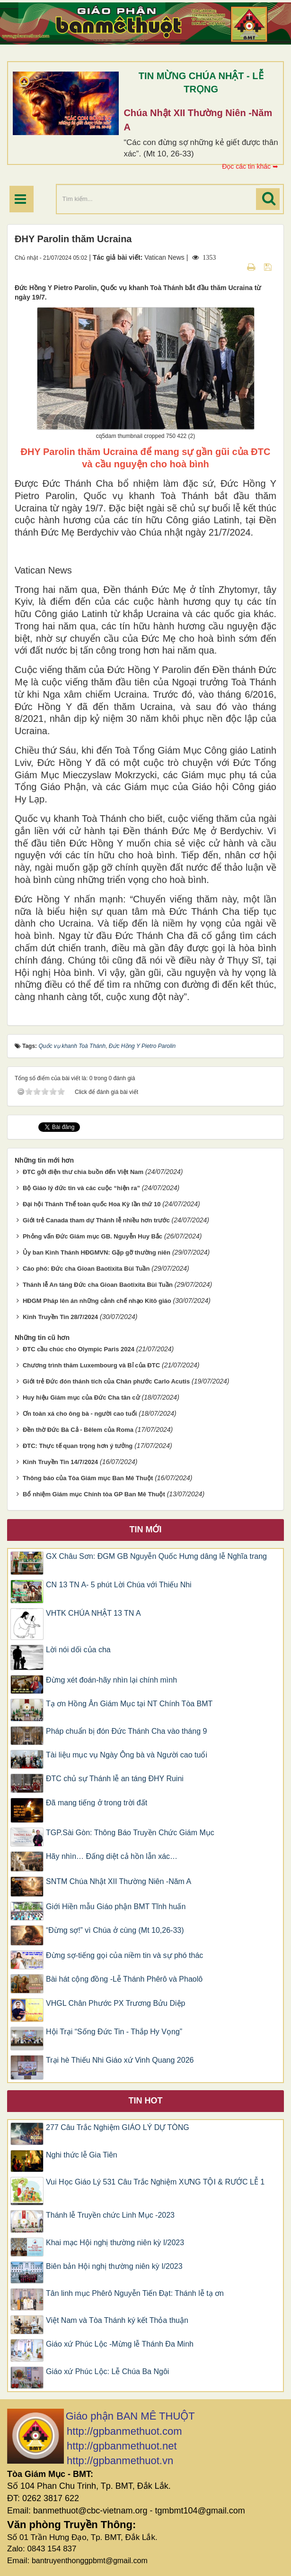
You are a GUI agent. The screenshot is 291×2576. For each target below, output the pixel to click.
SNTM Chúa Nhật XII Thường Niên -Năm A (118, 1881)
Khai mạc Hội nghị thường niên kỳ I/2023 (115, 2243)
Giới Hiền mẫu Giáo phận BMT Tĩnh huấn (115, 1906)
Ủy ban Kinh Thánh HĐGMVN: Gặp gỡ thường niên (96, 1252)
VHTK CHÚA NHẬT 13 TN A (93, 1613)
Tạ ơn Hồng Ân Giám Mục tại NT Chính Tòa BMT (129, 1704)
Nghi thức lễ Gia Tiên (81, 2155)
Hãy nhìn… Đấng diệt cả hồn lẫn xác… (111, 1856)
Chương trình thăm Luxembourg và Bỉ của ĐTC (91, 1365)
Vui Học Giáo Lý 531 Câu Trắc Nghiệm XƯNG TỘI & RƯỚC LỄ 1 (155, 2182)
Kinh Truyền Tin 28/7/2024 (60, 1316)
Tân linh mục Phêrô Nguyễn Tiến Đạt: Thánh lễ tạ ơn (135, 2293)
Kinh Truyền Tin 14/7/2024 (60, 1461)
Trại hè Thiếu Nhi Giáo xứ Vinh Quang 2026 (120, 2060)
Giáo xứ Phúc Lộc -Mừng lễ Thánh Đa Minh (120, 2344)
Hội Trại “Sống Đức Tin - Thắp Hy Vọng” (114, 2032)
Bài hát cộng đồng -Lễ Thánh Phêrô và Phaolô (124, 1979)
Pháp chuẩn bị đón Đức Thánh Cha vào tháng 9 (126, 1731)
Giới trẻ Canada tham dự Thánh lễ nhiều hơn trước (96, 1220)
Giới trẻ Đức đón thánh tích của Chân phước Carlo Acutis (106, 1381)
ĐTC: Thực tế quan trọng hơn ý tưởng (77, 1445)
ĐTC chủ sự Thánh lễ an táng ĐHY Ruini (115, 1779)
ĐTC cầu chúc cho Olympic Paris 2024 (78, 1349)
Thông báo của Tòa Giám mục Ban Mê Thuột (88, 1478)
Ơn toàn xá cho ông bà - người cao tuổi (80, 1413)
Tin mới (146, 1529)
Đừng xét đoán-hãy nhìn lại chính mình (111, 1680)
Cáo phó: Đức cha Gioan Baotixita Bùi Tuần (86, 1268)
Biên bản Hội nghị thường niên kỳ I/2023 (114, 2266)
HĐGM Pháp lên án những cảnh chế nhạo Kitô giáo (97, 1300)
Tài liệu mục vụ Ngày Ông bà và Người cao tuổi (126, 1755)
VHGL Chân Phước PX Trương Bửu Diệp (115, 2003)
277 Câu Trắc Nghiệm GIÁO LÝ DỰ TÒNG (117, 2127)
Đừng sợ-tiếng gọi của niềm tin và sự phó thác (124, 1955)
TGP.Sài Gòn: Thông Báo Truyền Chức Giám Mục (130, 1833)
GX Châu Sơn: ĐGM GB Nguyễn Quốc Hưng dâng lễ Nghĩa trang (156, 1556)
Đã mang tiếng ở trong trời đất (96, 1803)
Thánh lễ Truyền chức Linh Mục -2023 (110, 2215)
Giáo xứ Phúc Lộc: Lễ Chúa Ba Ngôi (107, 2371)
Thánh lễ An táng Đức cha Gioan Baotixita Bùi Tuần (98, 1284)
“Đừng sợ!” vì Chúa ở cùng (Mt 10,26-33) (115, 1930)
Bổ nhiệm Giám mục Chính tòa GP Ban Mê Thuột (94, 1494)
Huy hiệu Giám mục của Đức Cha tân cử (81, 1397)
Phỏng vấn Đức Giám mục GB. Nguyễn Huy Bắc (92, 1236)
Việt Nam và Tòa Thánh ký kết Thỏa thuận (117, 2320)
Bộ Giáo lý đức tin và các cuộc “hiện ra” (81, 1188)
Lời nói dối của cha (78, 1650)
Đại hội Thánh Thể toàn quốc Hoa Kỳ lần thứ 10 (92, 1204)
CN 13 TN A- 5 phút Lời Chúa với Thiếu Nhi (119, 1585)
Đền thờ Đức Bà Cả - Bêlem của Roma (78, 1429)
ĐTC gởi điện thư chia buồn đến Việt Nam (83, 1171)
